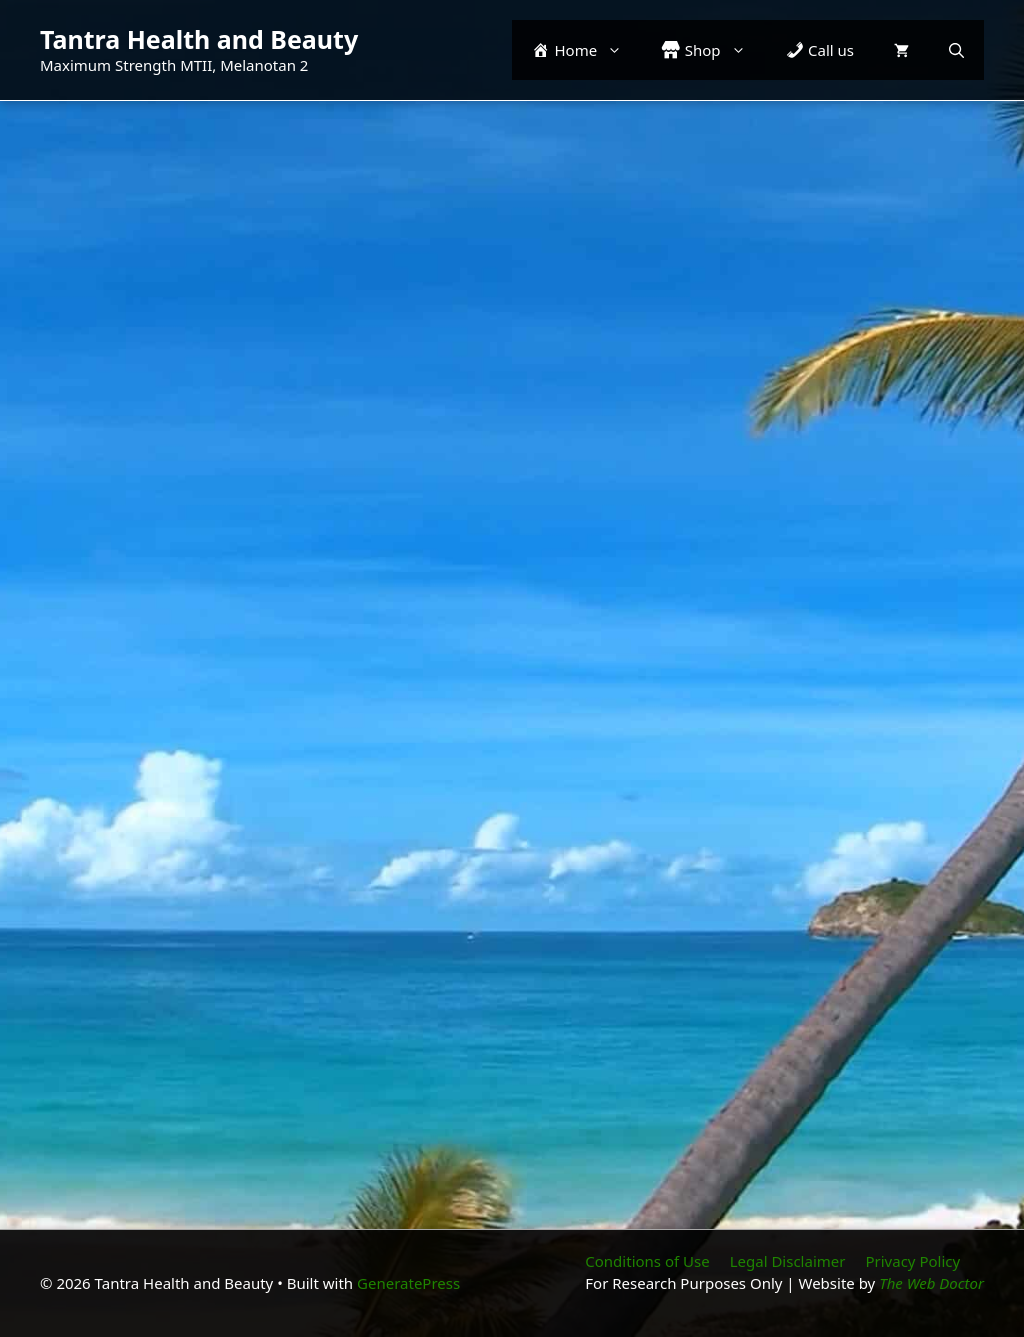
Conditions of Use (647, 1261)
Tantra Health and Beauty (199, 39)
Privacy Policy (912, 1261)
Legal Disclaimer (788, 1261)
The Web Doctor (931, 1283)
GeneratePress (408, 1283)
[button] (956, 50)
